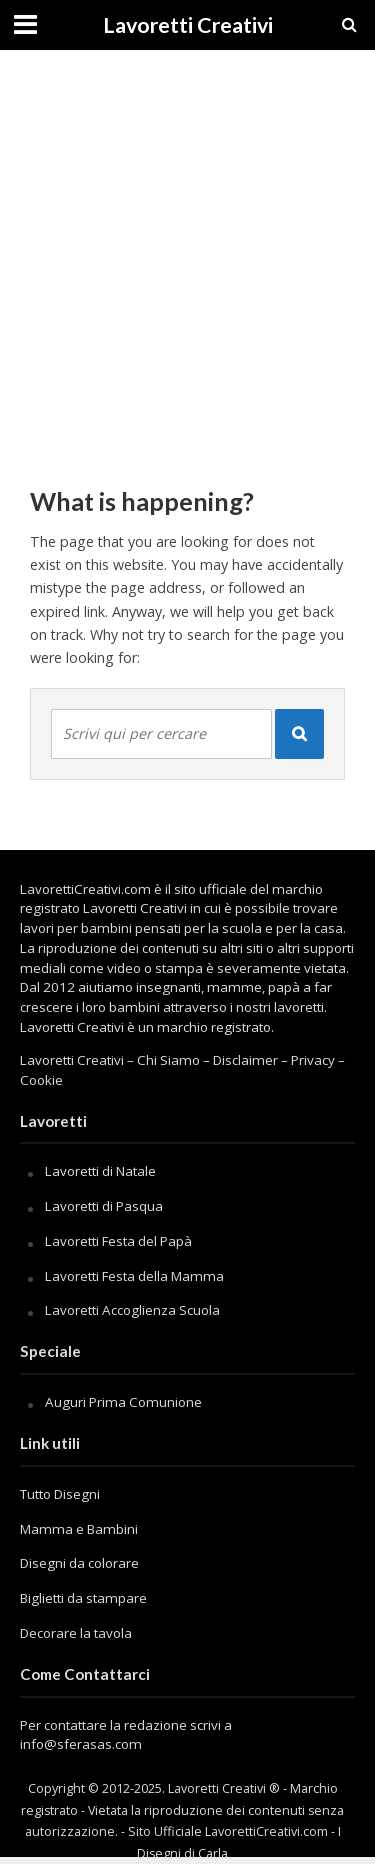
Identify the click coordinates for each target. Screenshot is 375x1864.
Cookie (41, 1080)
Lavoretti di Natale (100, 1171)
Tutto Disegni (60, 1494)
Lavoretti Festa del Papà (118, 1241)
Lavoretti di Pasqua (104, 1206)
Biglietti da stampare (83, 1598)
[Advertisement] (187, 257)
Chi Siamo (168, 1060)
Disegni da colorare (79, 1563)
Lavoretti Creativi (188, 25)
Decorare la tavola (76, 1633)
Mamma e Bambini (79, 1529)
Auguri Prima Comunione (123, 1402)
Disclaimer (245, 1060)
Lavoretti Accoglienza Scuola (132, 1310)
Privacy (313, 1060)
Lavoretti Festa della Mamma (134, 1276)
